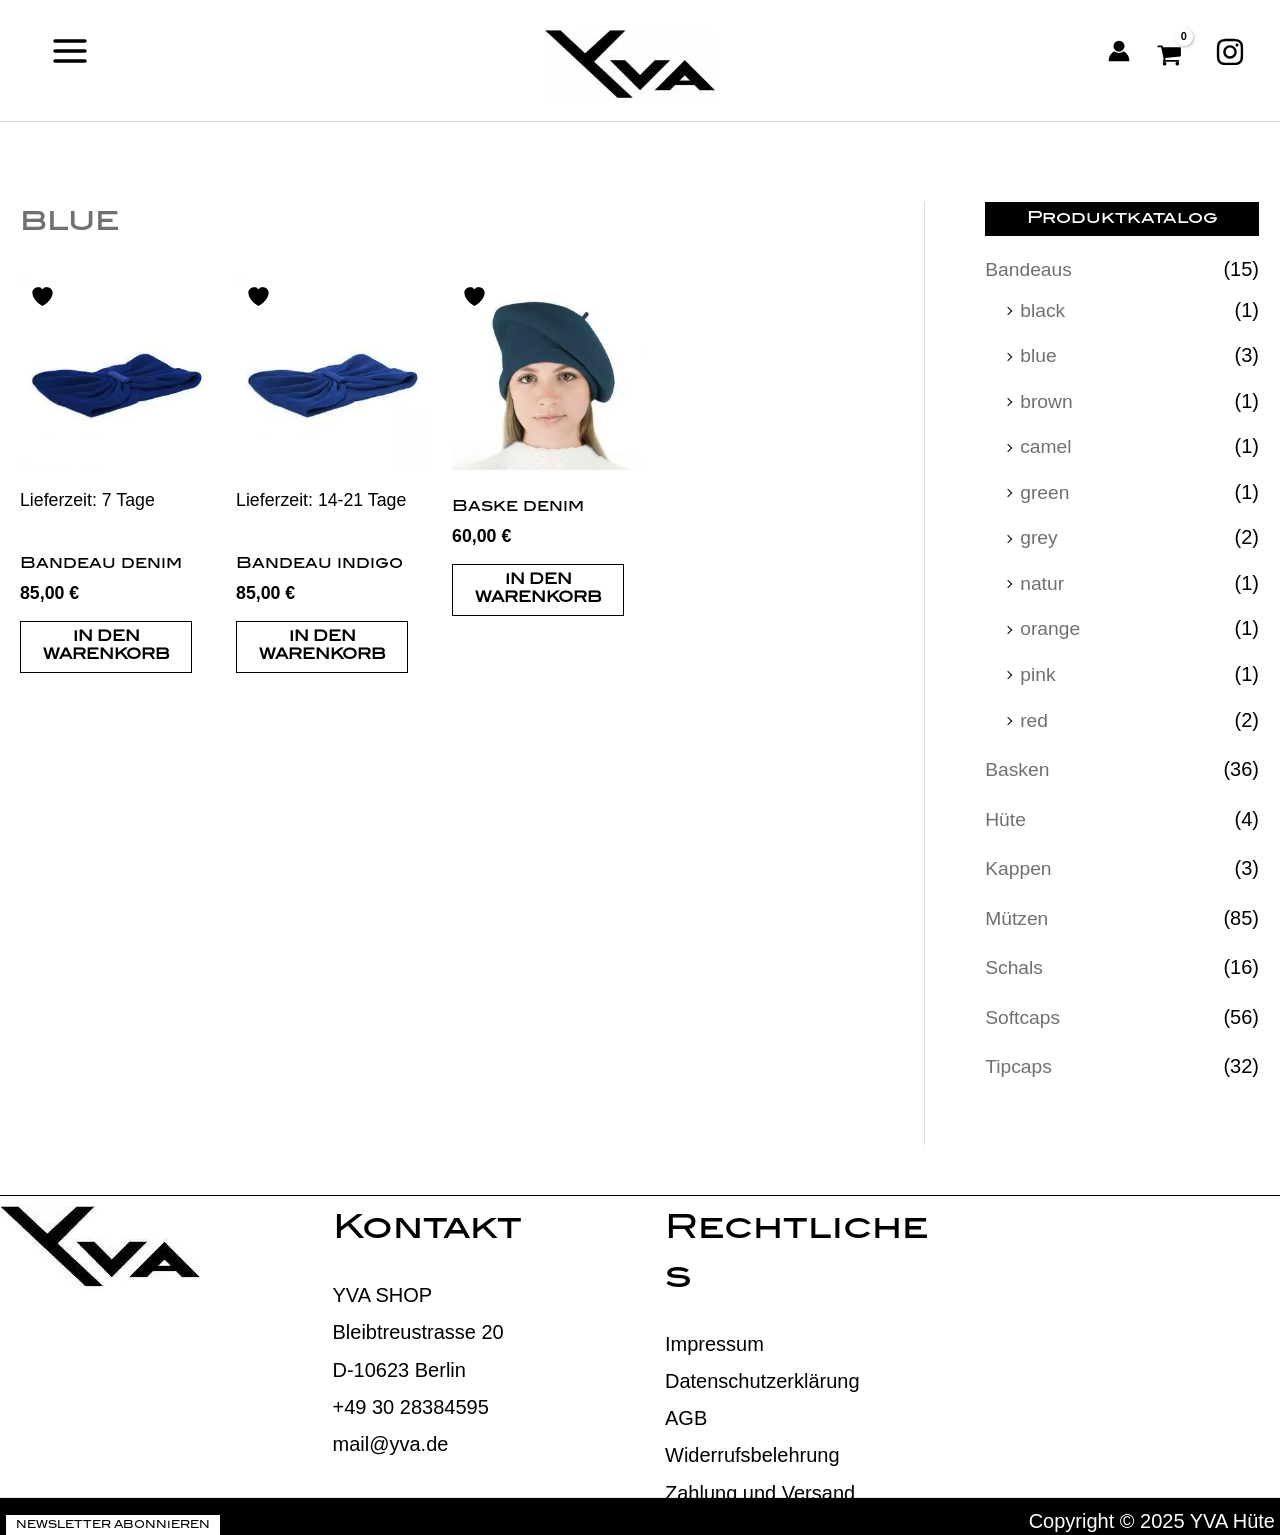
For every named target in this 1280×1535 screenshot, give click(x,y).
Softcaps (1024, 1008)
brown (1047, 399)
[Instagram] (1230, 51)
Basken (1018, 763)
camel (1046, 444)
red (1034, 714)
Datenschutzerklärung (762, 1372)
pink (1038, 669)
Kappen (1019, 861)
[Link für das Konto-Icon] (1119, 51)
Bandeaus (1030, 269)
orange (1051, 624)
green (1045, 489)
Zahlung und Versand (760, 1483)
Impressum (714, 1334)
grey (1039, 534)
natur (1043, 579)
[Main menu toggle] (70, 50)
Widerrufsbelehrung (752, 1446)
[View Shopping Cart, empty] (1172, 51)
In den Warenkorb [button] (106, 648)
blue (1039, 354)
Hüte (1006, 812)
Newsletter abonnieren (113, 1516)
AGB (686, 1409)
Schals (1015, 959)
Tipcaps (1019, 1057)
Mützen (1018, 910)
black (1043, 309)
